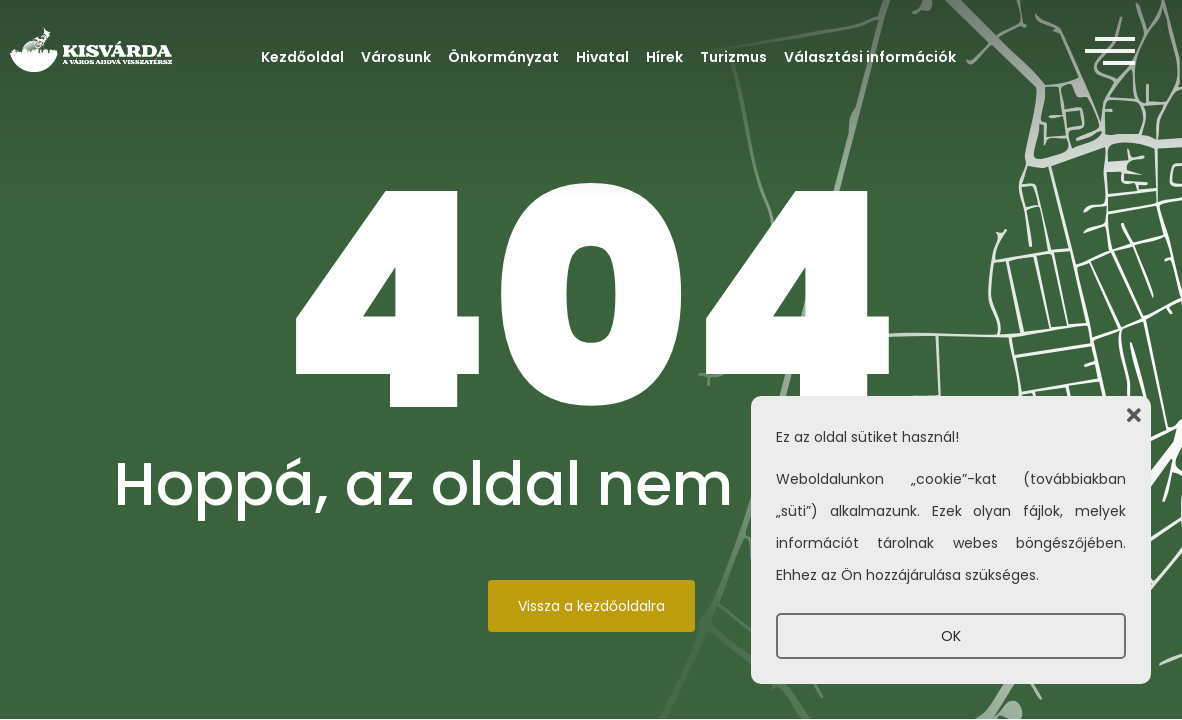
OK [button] (951, 636)
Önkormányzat (503, 57)
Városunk (396, 57)
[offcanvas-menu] (1110, 52)
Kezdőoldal (302, 57)
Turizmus (733, 57)
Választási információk (870, 57)
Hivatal (602, 57)
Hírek (664, 57)
